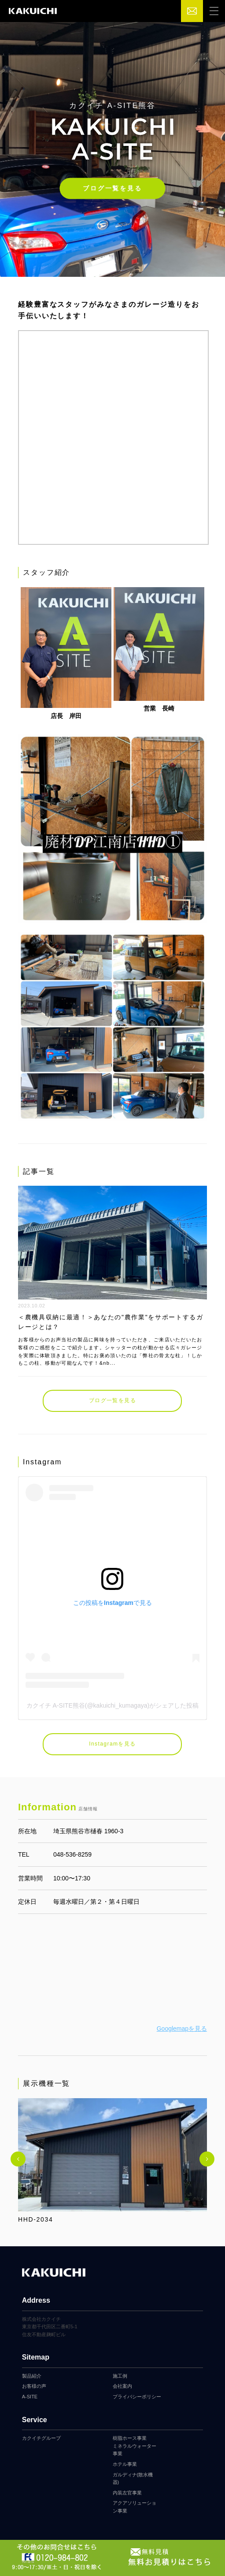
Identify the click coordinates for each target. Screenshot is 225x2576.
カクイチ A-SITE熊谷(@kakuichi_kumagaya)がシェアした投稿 (112, 1705)
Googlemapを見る (182, 2028)
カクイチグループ (41, 2438)
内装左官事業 (127, 2492)
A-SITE (29, 2396)
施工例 (120, 2376)
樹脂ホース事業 (130, 2438)
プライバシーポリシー (137, 2396)
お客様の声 (34, 2386)
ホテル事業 (125, 2464)
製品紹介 (31, 2376)
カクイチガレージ (33, 11)
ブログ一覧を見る (112, 188)
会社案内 (122, 2386)
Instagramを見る (112, 1744)
